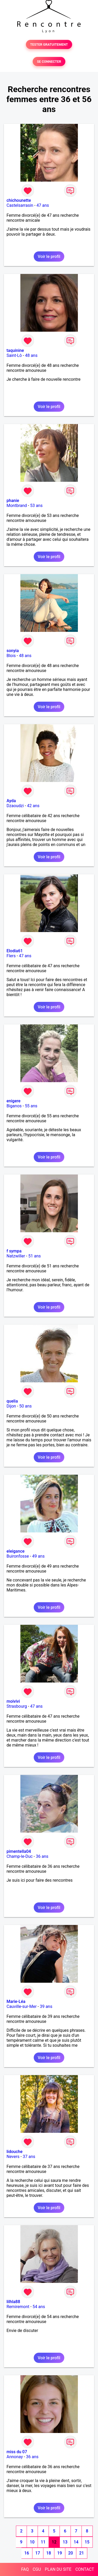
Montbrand (17, 505)
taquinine (15, 350)
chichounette (19, 200)
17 (37, 2553)
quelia (12, 1401)
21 (81, 2553)
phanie (13, 500)
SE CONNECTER (49, 62)
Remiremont (18, 2306)
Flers (11, 955)
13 (65, 2542)
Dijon (11, 1406)
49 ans (38, 1556)
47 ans (43, 205)
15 (87, 2542)
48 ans (31, 355)
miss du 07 (17, 2451)
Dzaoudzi (15, 805)
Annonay (15, 2456)
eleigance (16, 1551)
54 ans (39, 2306)
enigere (13, 1100)
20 (70, 2553)
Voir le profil (49, 256)
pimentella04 (19, 1851)
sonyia (13, 650)
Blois (11, 655)
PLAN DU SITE (58, 2569)
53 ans (36, 505)
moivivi (13, 1701)
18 (48, 2553)
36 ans (42, 1856)
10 (32, 2542)
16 (26, 2553)
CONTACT (84, 2569)
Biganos (14, 1105)
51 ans (34, 1255)
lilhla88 (13, 2301)
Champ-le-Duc (20, 1856)
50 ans (25, 1406)
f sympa (14, 1251)
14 (76, 2542)
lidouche (14, 2151)
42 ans (33, 805)
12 (54, 2542)
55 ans (31, 1105)
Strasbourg (17, 1706)
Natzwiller (16, 1255)
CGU (37, 2569)
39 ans (46, 2006)
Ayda (11, 800)
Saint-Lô (14, 355)
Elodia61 (15, 950)
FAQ (25, 2569)
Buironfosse (18, 1556)
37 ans (29, 2156)
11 (43, 2542)
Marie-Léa (16, 2001)
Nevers (13, 2156)
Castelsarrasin (20, 205)
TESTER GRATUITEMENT (49, 44)
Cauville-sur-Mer (22, 2006)
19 (59, 2553)
